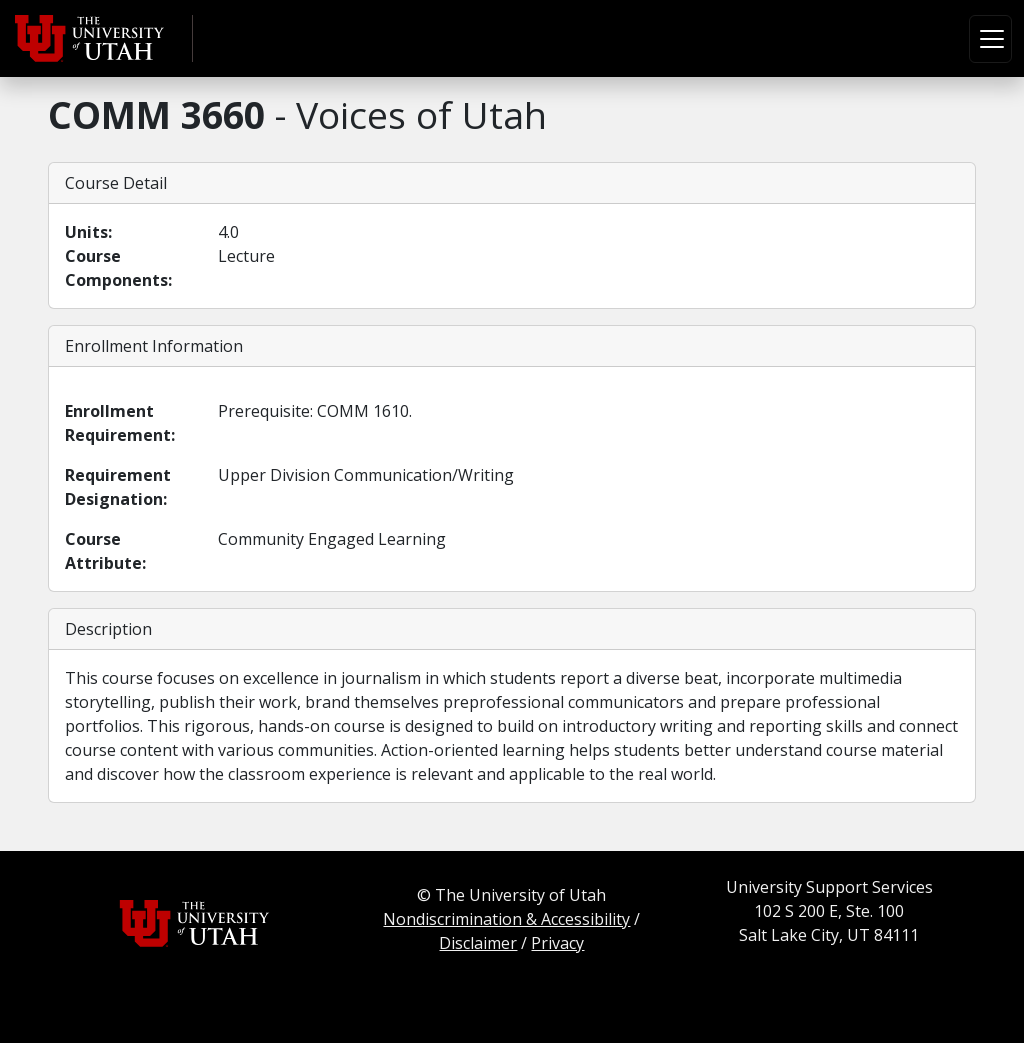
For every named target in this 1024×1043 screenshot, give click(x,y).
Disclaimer (478, 943)
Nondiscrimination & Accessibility (506, 919)
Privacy (557, 943)
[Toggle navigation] (990, 39)
